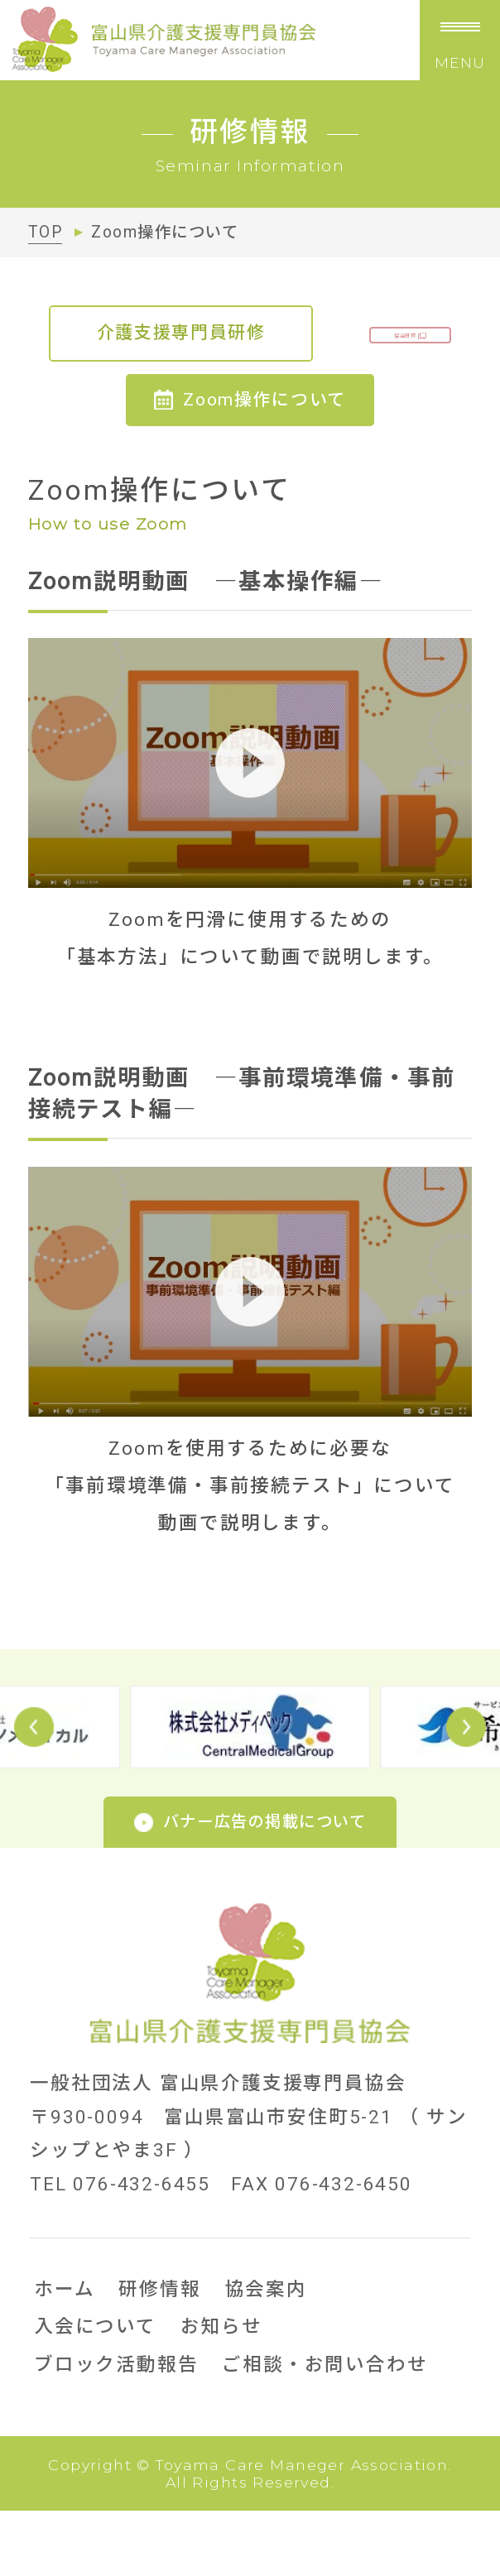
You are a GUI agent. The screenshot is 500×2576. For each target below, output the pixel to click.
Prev (34, 1792)
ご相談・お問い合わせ (324, 2430)
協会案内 (266, 2354)
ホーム (64, 2354)
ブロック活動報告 (116, 2430)
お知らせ (221, 2392)
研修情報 (159, 2354)
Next (466, 1792)
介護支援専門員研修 (250, 333)
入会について (95, 2392)
